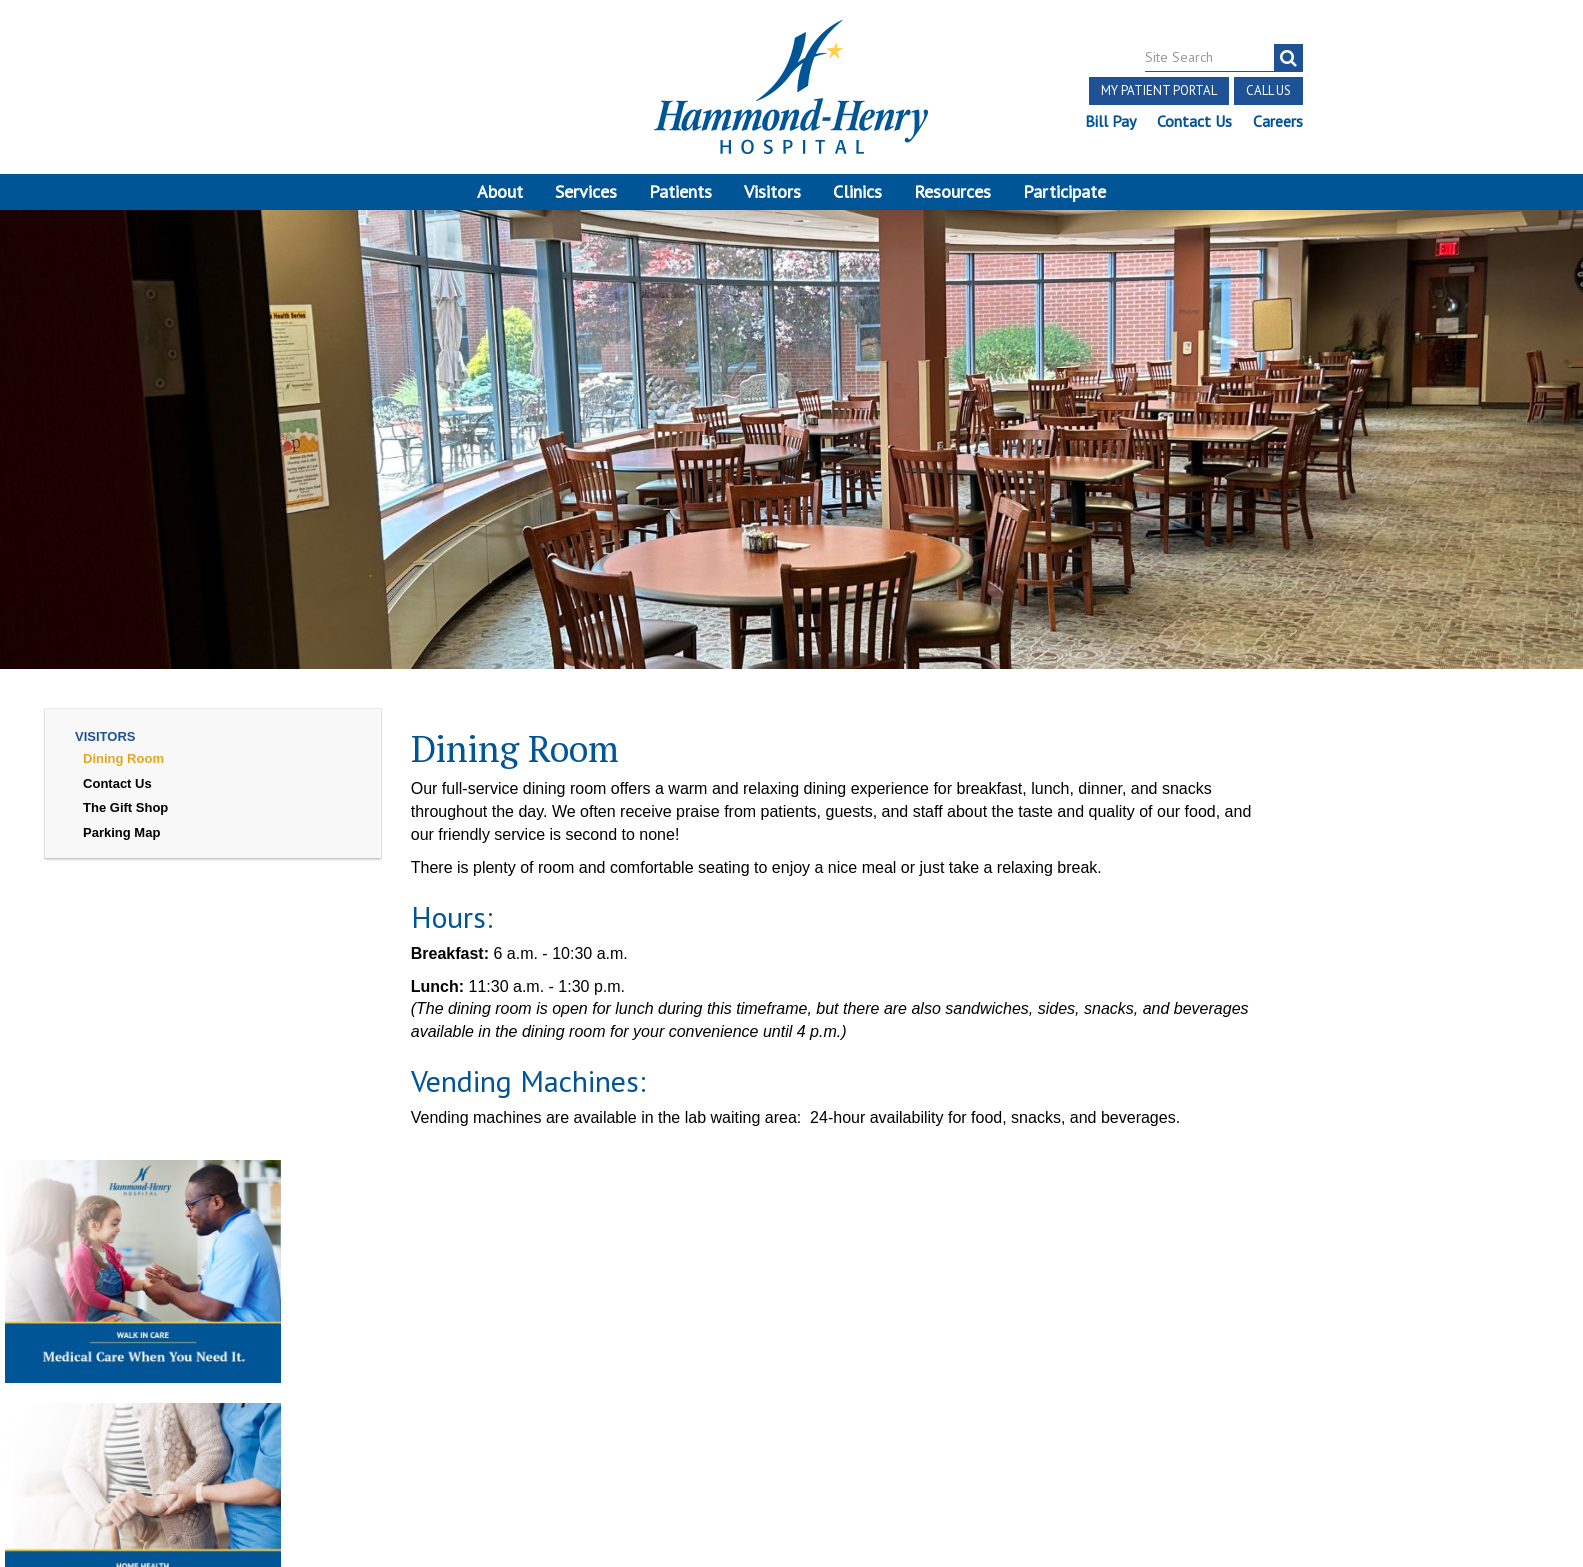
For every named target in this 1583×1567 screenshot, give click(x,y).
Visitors (772, 191)
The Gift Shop (125, 807)
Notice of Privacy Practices (290, 1380)
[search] (1288, 58)
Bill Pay (1110, 121)
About (500, 191)
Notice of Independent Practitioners (219, 1357)
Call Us (1268, 90)
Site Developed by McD (791, 1420)
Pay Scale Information (792, 1515)
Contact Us (1194, 121)
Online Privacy (449, 1380)
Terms (57, 1357)
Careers (1278, 121)
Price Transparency (426, 1357)
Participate (1064, 191)
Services (586, 191)
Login (264, 1403)
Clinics (857, 191)
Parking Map (121, 832)
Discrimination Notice (104, 1380)
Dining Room (123, 758)
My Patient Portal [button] (1159, 90)
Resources (952, 191)
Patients (680, 191)
